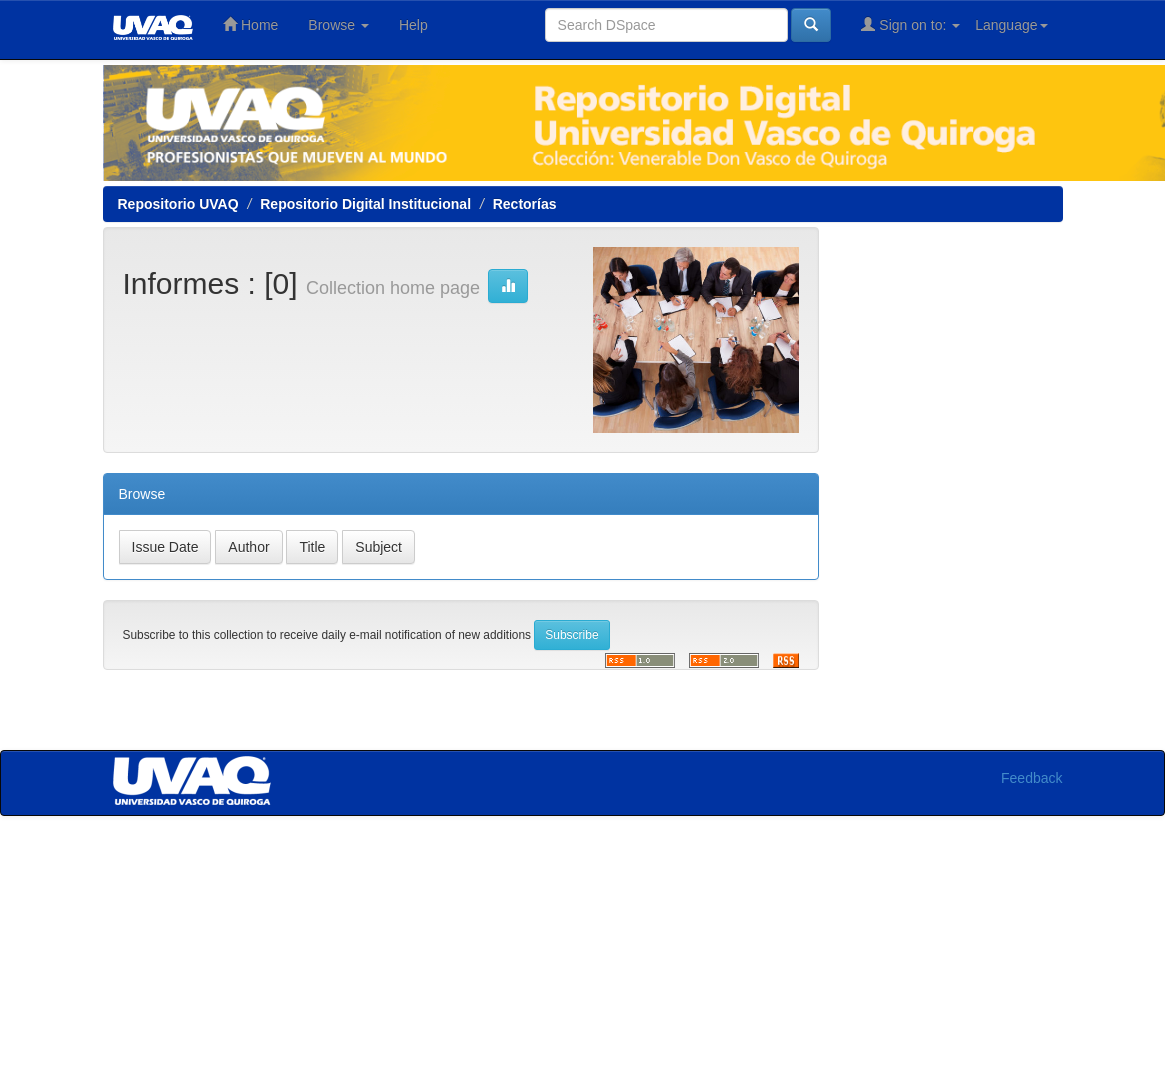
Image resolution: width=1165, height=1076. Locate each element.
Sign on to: (910, 24)
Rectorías (525, 204)
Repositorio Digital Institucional (365, 204)
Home (250, 24)
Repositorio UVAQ (178, 204)
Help (413, 25)
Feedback (1031, 778)
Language (1011, 25)
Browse (338, 25)
